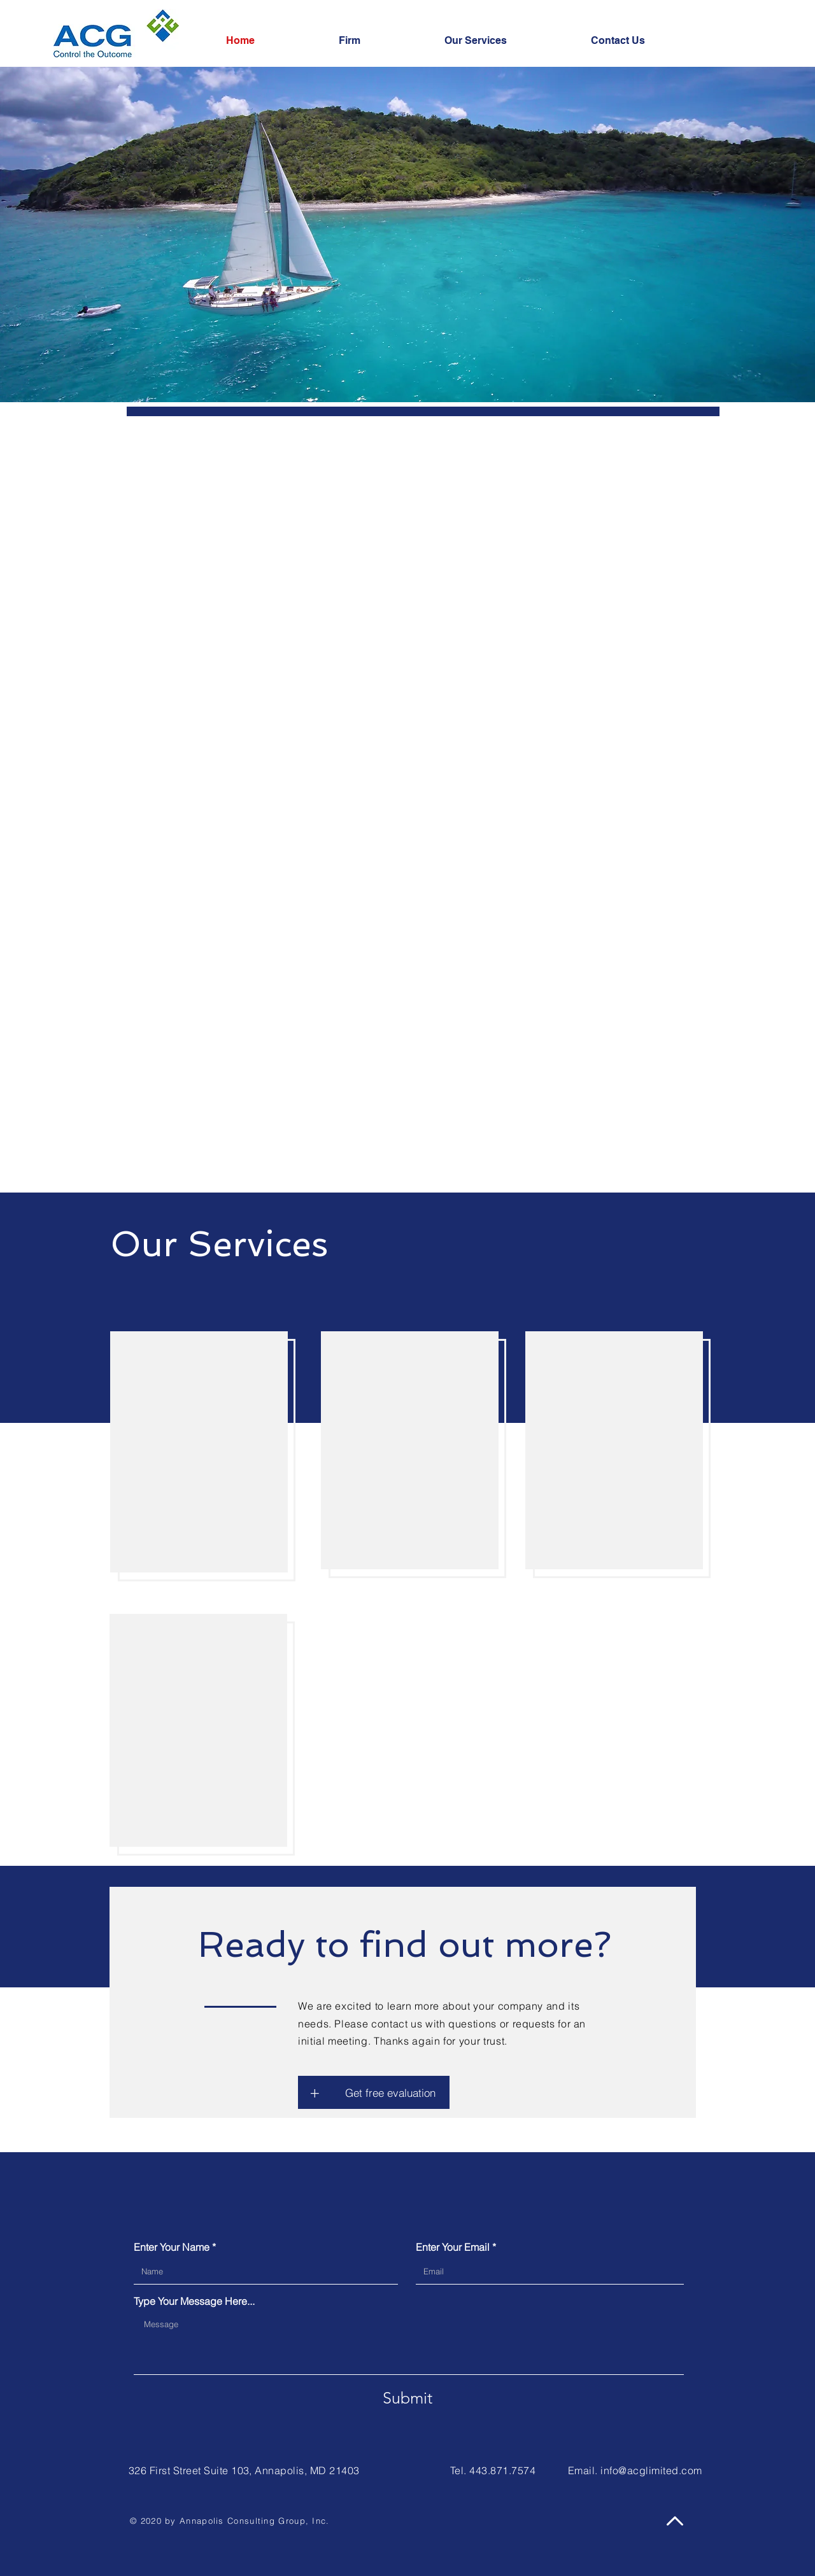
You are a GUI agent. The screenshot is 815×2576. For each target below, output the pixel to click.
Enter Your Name (171, 2247)
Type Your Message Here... (194, 2301)
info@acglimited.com (651, 2470)
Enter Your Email (453, 2247)
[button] (314, 2092)
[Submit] (407, 2398)
